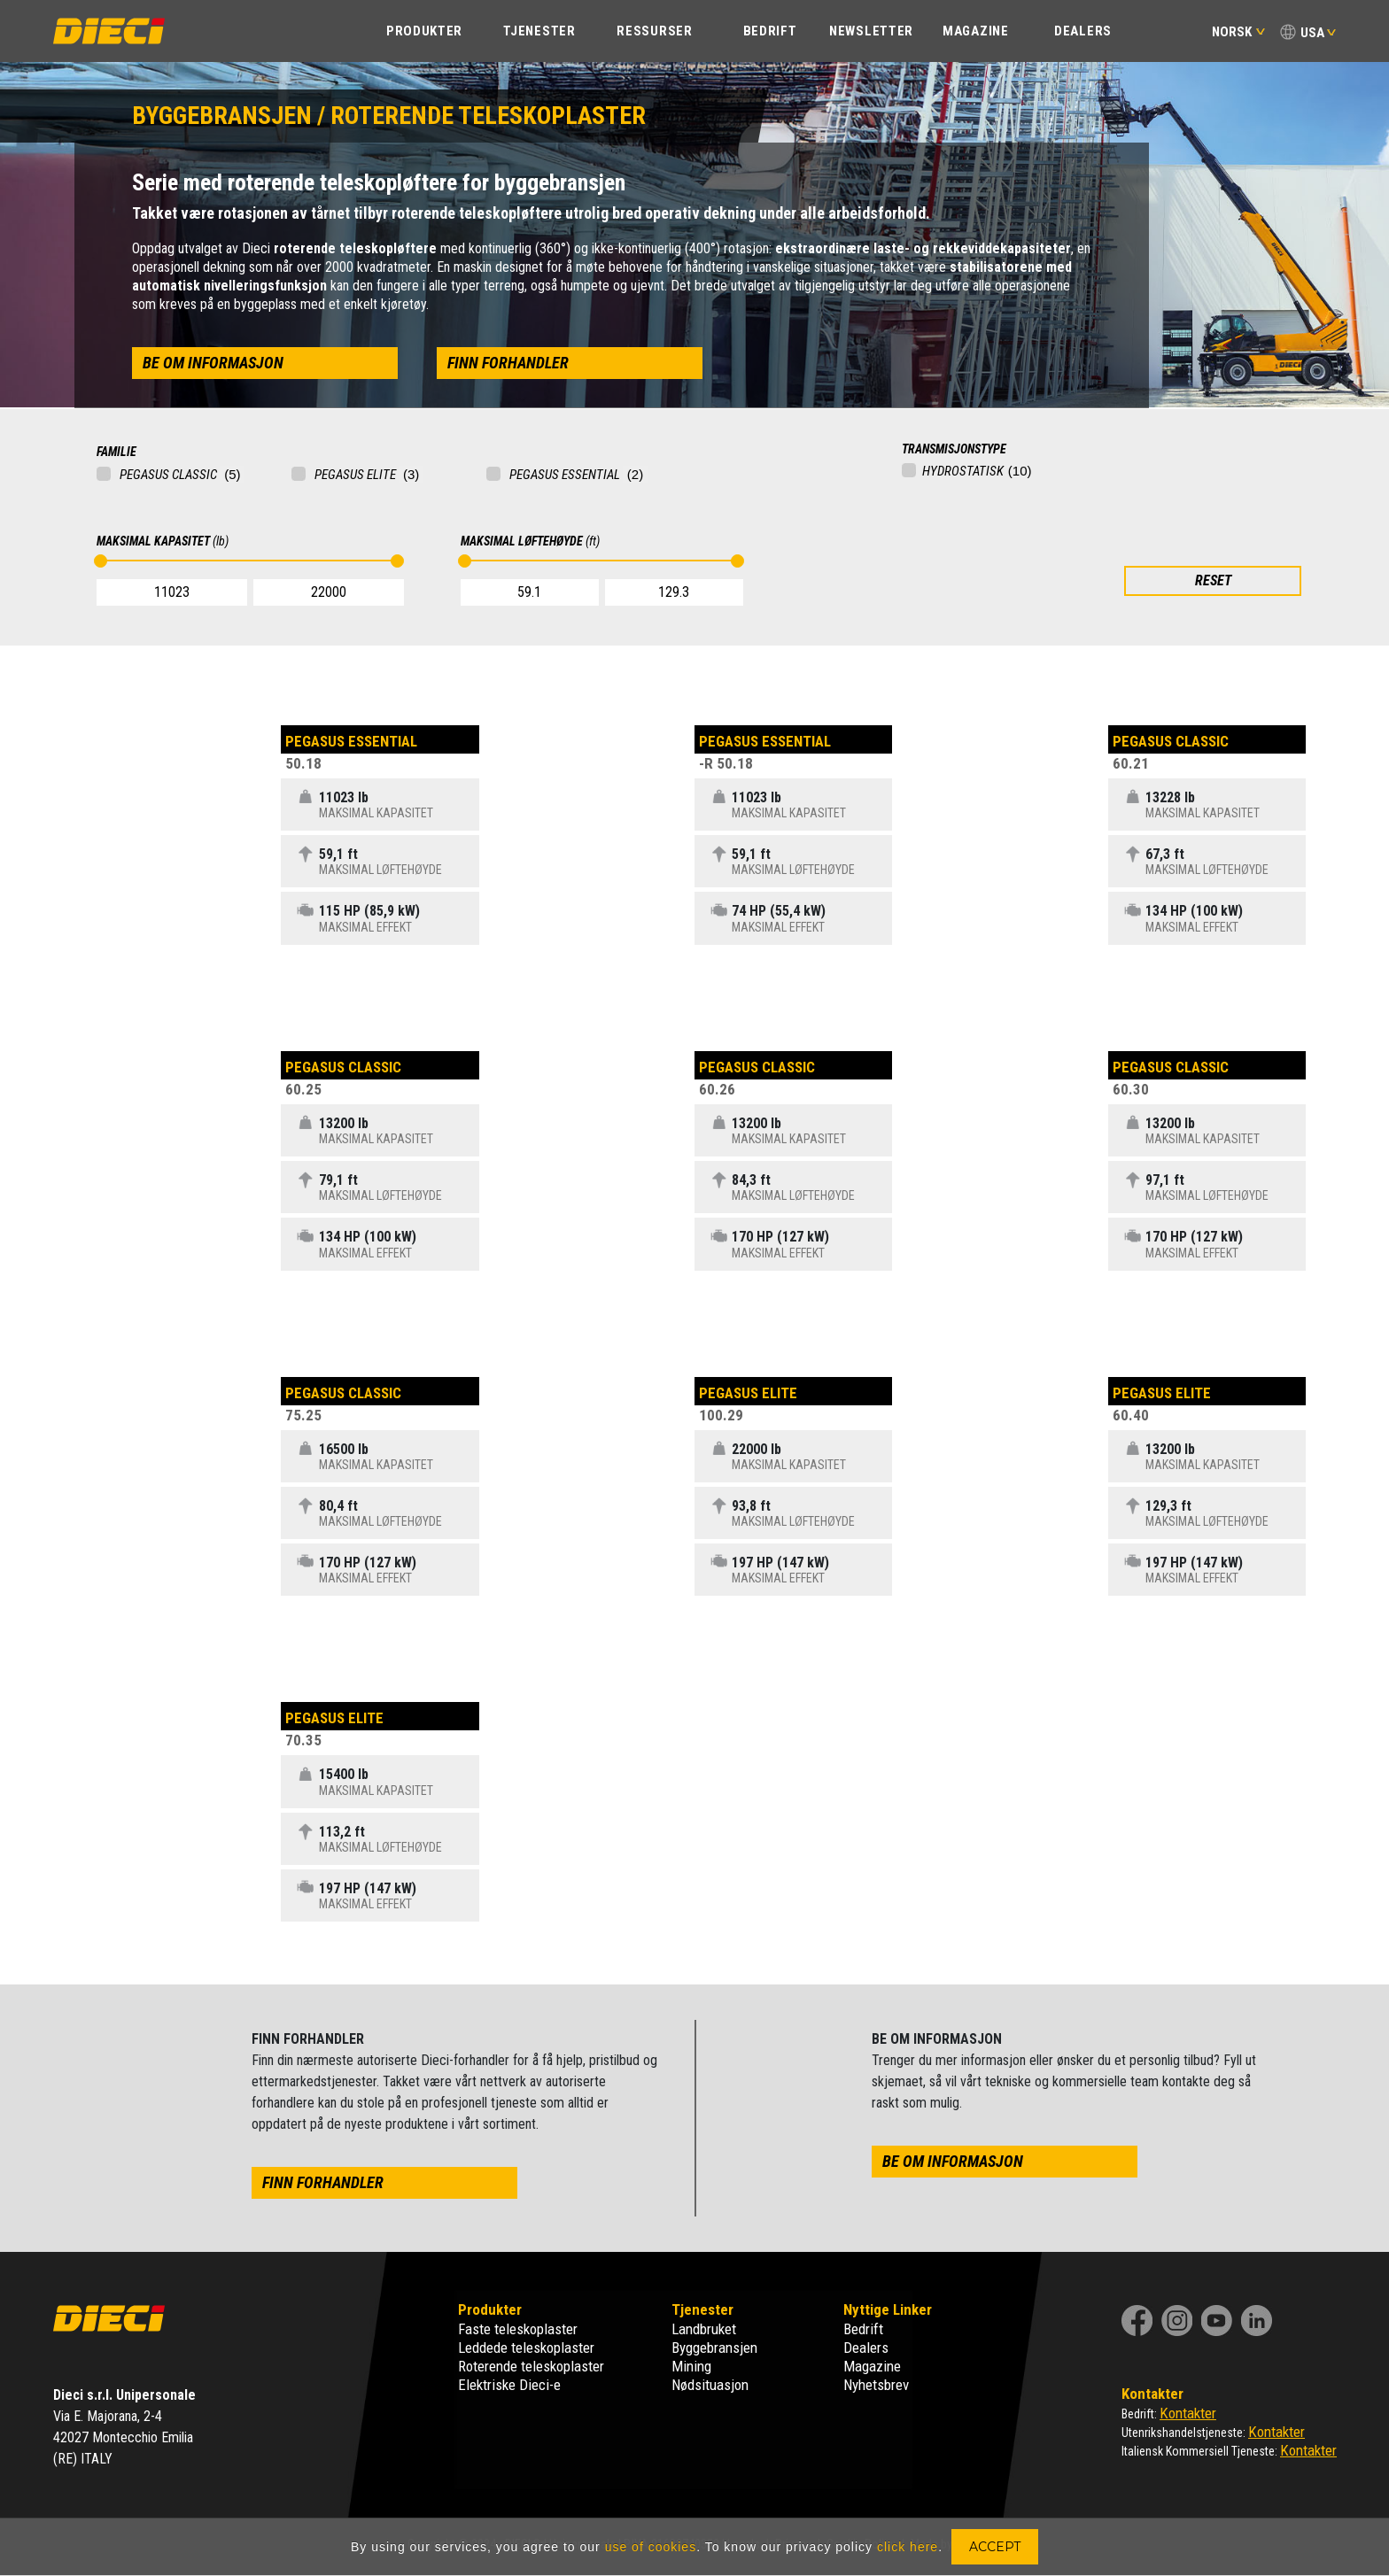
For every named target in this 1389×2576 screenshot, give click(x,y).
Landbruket (703, 2329)
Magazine (976, 31)
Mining (691, 2366)
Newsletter (871, 31)
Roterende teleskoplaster (531, 2366)
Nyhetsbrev (876, 2385)
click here (907, 2547)
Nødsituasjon (710, 2385)
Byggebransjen (714, 2347)
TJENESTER (539, 31)
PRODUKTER (424, 31)
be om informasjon (213, 362)
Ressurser (654, 31)
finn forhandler (508, 362)
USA (1312, 33)
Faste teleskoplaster (518, 2329)
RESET (1213, 580)
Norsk (1238, 32)
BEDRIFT (770, 31)
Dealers (1083, 31)
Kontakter (1188, 2413)
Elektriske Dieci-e (509, 2385)
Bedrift (863, 2329)
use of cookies (651, 2547)
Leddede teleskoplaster (526, 2347)
